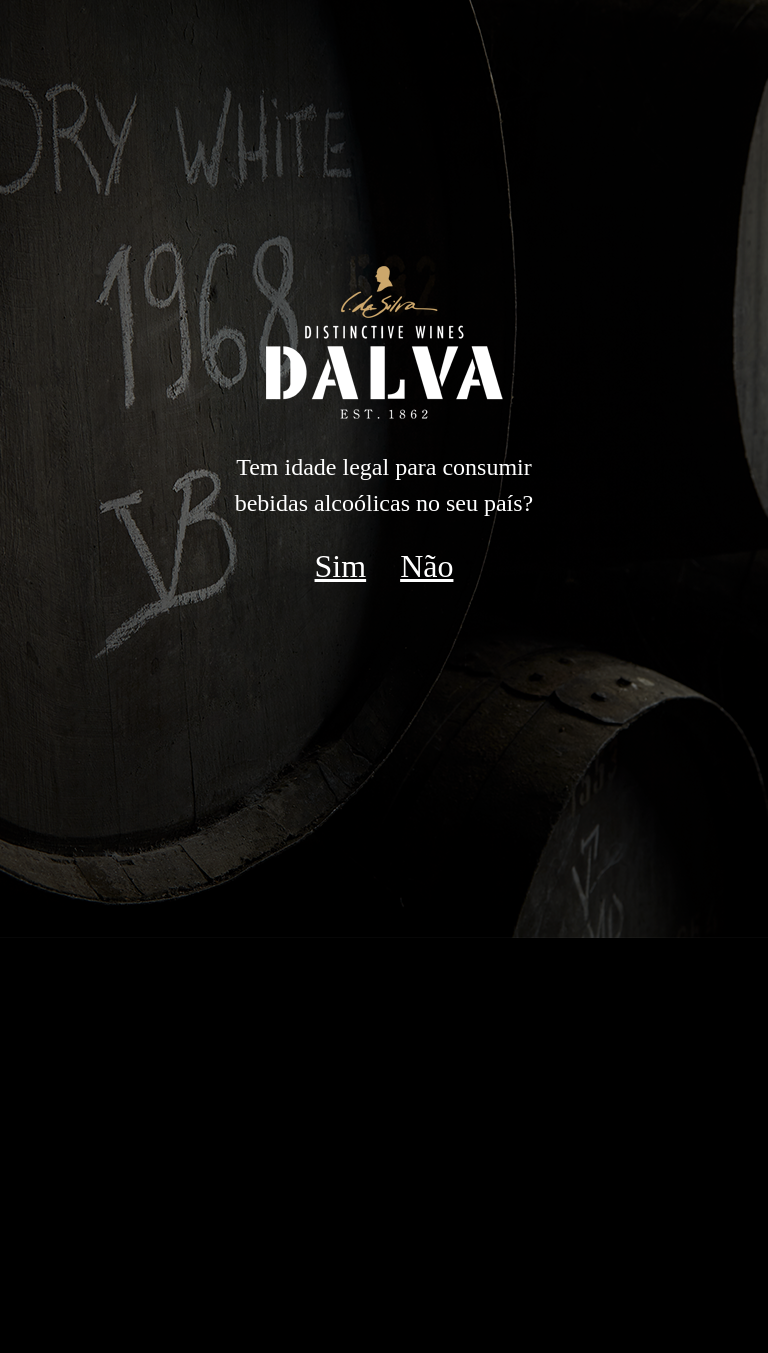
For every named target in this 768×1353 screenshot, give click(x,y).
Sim (341, 566)
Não (426, 566)
